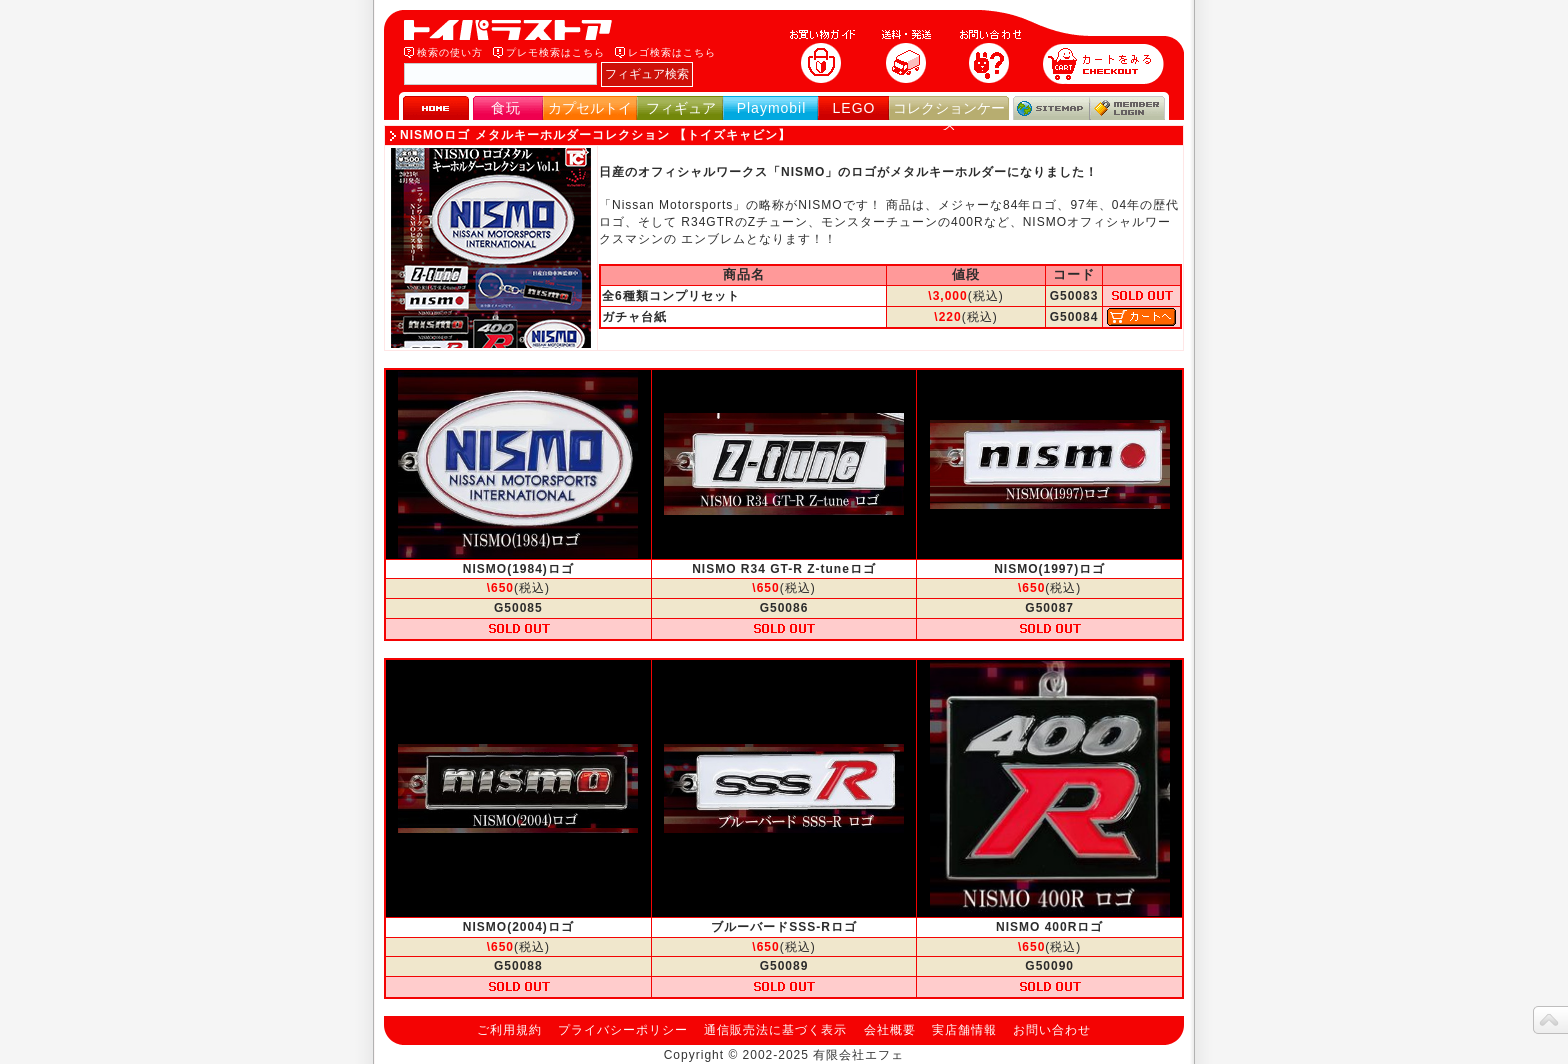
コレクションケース (949, 116)
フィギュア (681, 108)
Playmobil (772, 108)
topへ (1550, 1020)
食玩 (506, 108)
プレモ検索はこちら (555, 52)
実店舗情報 (964, 1030)
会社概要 (890, 1030)
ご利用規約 (509, 1030)
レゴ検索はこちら (672, 52)
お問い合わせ (1052, 1030)
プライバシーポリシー (623, 1030)
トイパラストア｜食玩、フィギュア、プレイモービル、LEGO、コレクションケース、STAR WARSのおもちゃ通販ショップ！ (514, 30)
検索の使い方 (450, 52)
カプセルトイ (590, 108)
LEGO (854, 108)
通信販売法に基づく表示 (775, 1030)
